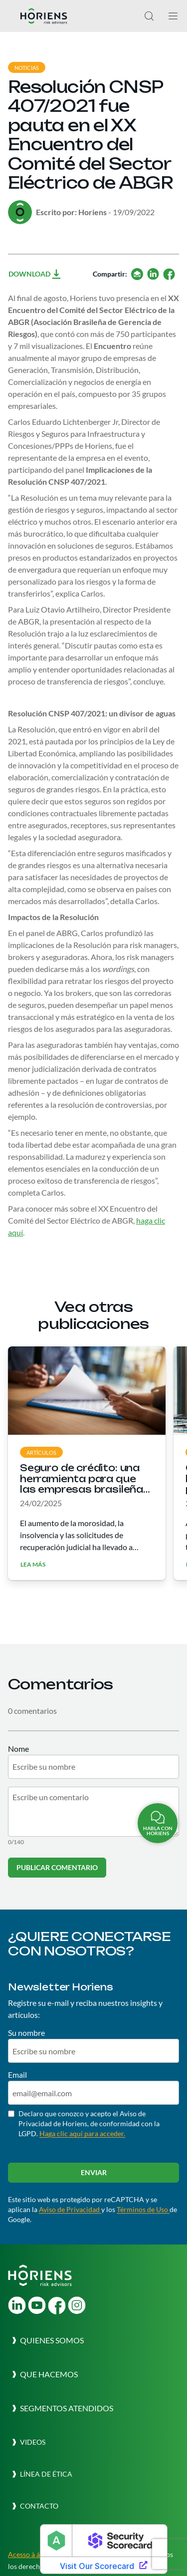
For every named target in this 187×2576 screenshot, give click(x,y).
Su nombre (26, 2033)
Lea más (32, 1564)
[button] (46, 2340)
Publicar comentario (57, 1867)
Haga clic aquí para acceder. (82, 2133)
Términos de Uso (143, 2209)
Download (35, 274)
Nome (18, 1749)
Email (17, 2075)
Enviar (94, 2172)
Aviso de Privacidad (70, 2209)
